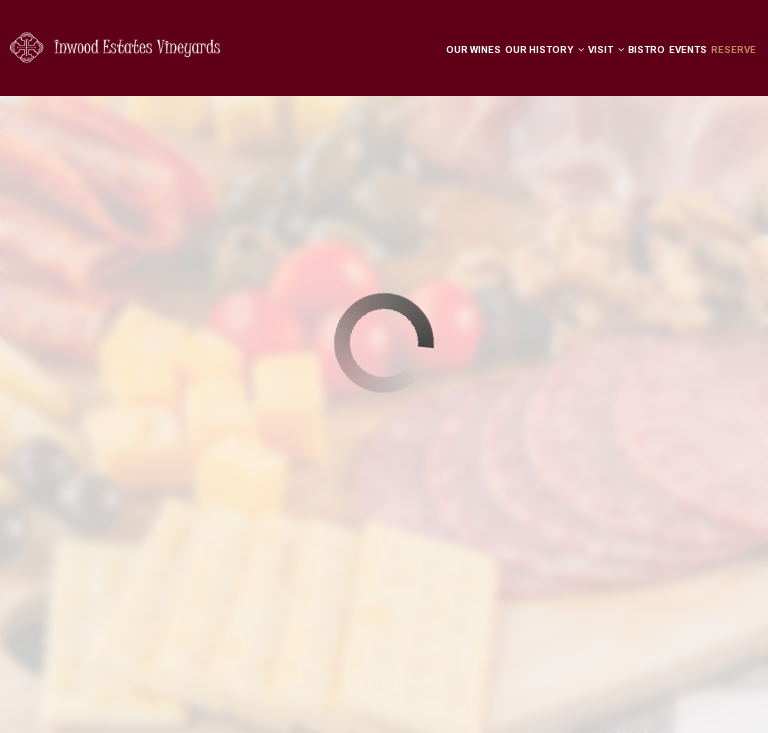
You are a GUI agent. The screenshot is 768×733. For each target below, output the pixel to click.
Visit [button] (606, 49)
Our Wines (473, 49)
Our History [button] (544, 49)
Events (688, 49)
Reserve (733, 49)
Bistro (646, 49)
